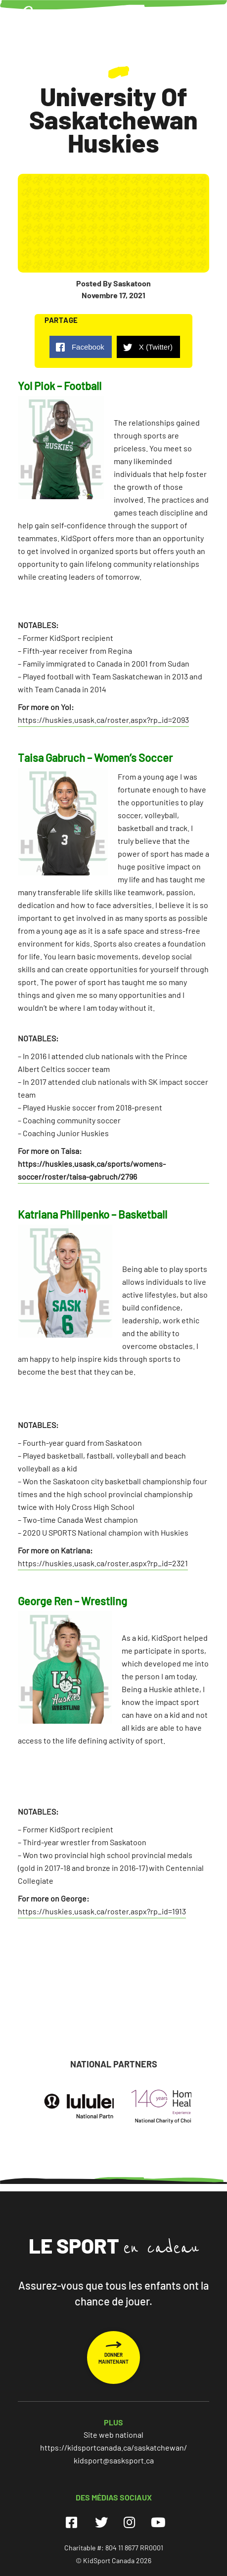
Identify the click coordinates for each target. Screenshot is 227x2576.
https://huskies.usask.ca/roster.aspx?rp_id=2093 (103, 719)
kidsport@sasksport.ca (114, 2460)
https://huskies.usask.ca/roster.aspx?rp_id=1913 (102, 1911)
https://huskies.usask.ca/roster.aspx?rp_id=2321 (103, 1563)
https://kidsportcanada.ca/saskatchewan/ (113, 2447)
